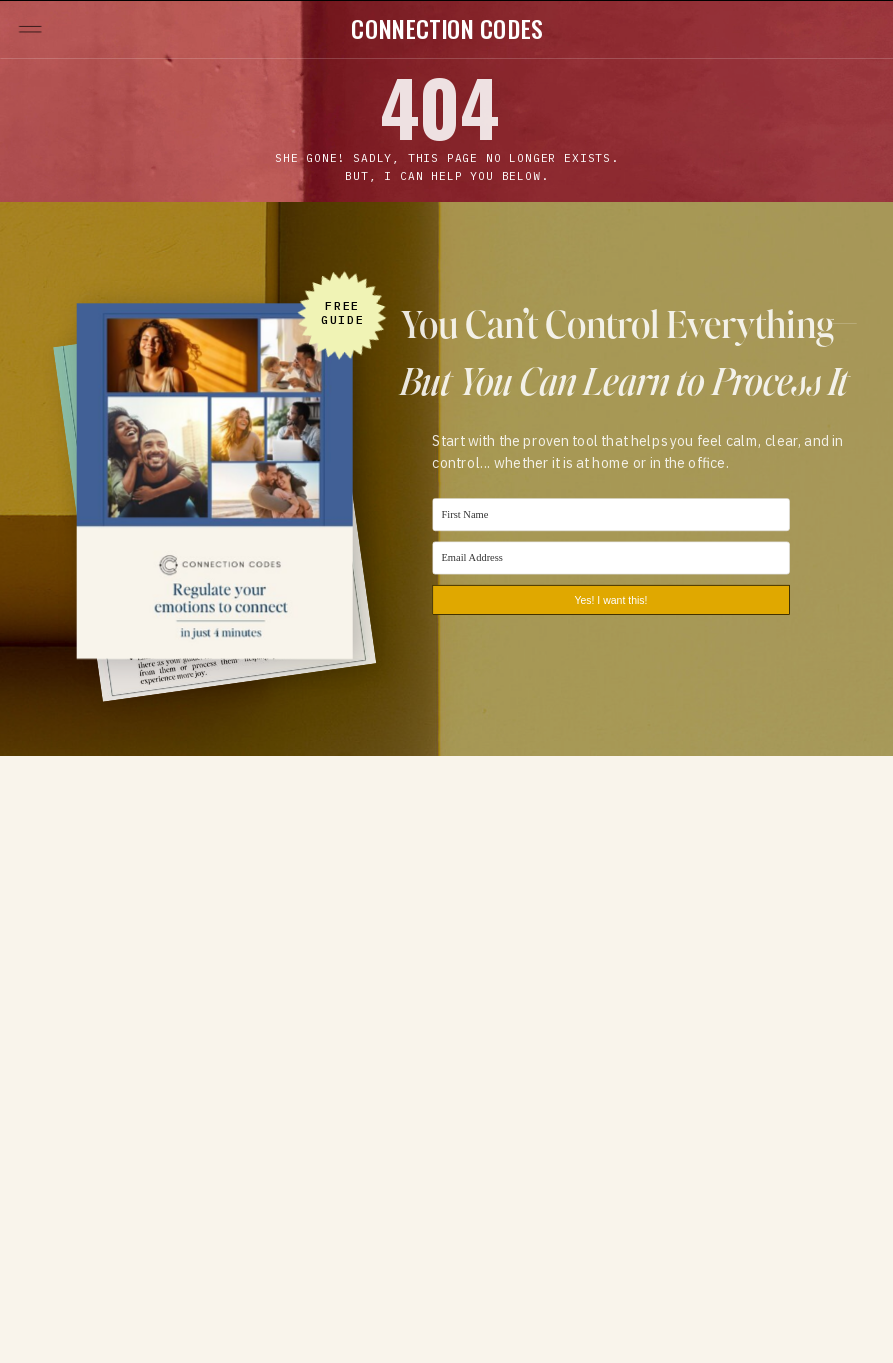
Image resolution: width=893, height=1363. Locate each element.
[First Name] (610, 514)
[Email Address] (610, 557)
